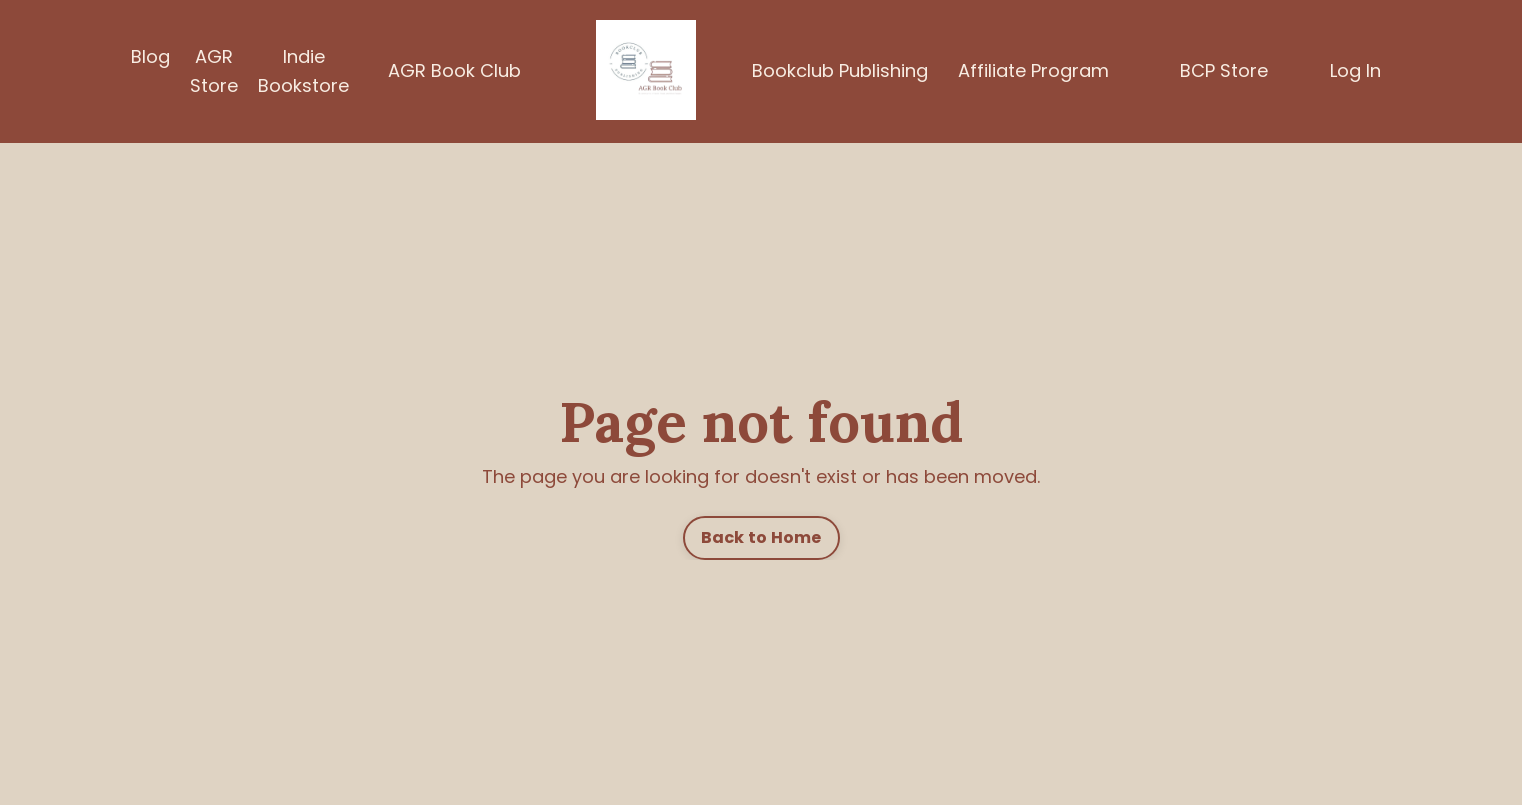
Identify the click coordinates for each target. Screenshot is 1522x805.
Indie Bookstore (303, 71)
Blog (150, 56)
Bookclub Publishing (840, 70)
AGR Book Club (454, 70)
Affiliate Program (1033, 70)
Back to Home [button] (761, 537)
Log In (1355, 70)
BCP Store (1224, 70)
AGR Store (214, 71)
